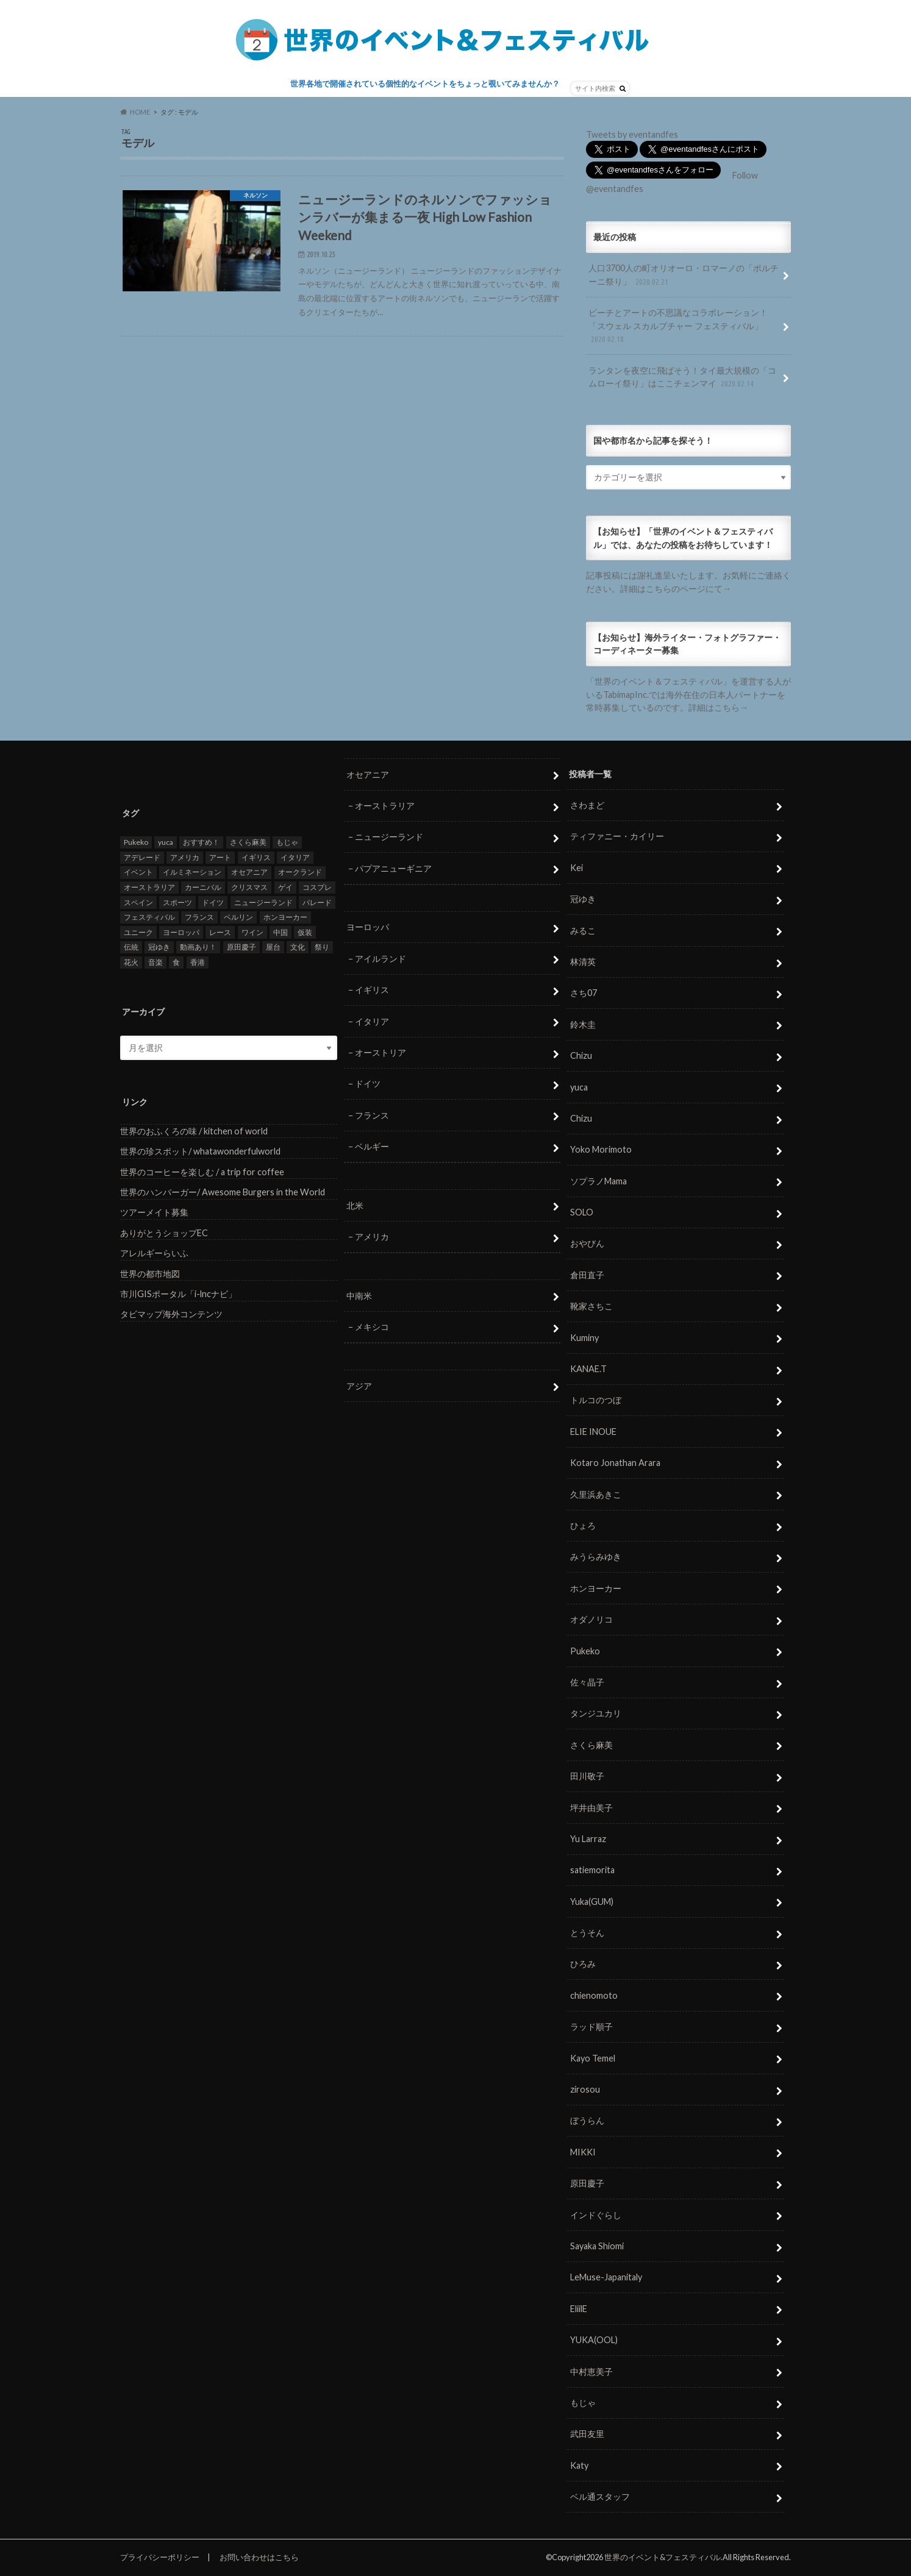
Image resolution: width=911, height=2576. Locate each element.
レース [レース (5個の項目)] (220, 931)
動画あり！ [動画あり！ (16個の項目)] (198, 947)
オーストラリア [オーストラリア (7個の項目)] (149, 887)
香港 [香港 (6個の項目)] (197, 961)
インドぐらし (595, 2214)
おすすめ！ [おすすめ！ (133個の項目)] (201, 842)
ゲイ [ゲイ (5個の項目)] (285, 887)
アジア (359, 1385)
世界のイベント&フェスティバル (662, 2557)
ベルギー (372, 1146)
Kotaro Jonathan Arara (615, 1462)
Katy (579, 2465)
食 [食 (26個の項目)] (176, 961)
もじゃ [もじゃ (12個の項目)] (287, 842)
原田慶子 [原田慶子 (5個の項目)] (241, 947)
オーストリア (380, 1052)
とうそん (587, 1932)
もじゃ (583, 2402)
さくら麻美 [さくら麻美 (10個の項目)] (248, 842)
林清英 (583, 961)
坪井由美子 (591, 1807)
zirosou (585, 2089)
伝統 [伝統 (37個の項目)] (131, 947)
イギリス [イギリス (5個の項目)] (256, 856)
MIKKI (583, 2151)
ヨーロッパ (367, 927)
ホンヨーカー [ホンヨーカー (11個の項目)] (285, 917)
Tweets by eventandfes (632, 134)
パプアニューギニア (393, 868)
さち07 (583, 992)
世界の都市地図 (150, 1273)
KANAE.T (588, 1369)
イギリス (372, 989)
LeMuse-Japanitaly (606, 2277)
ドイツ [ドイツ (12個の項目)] (213, 901)
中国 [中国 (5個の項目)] (280, 931)
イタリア (372, 1021)
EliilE (578, 2308)
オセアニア (367, 774)
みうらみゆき (595, 1556)
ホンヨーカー (595, 1587)
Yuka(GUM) (591, 1901)
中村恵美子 (591, 2371)
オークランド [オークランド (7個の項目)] (300, 872)
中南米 (359, 1295)
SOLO (581, 1212)
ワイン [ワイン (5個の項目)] (252, 931)
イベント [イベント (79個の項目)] (138, 872)
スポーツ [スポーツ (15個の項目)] (177, 901)
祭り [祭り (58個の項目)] (322, 947)
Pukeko (585, 1650)
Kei (576, 867)
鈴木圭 (583, 1024)
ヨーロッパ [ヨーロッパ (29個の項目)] (181, 931)
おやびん (587, 1243)
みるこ (583, 930)
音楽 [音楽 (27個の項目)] (155, 961)
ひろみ (583, 1964)
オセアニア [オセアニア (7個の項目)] (249, 872)
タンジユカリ (595, 1713)
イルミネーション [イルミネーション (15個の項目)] (192, 872)
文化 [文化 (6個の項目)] (297, 947)
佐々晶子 (587, 1682)
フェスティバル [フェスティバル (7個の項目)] (149, 917)
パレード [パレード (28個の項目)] (317, 901)
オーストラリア (385, 805)
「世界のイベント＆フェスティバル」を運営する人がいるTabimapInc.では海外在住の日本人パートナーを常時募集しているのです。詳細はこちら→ (688, 694)
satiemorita (592, 1870)
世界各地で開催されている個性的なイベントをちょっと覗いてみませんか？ (425, 83)
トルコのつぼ (595, 1400)
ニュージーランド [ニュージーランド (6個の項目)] (263, 901)
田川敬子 (587, 1776)
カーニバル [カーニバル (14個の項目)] (203, 887)
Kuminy (584, 1337)
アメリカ (372, 1236)
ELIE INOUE (593, 1431)
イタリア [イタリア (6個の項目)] (295, 856)
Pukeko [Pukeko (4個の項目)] (136, 842)
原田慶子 (587, 2183)
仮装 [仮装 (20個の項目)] (305, 931)
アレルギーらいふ (154, 1253)
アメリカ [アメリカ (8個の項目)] (184, 856)
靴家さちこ (591, 1306)
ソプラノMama (598, 1180)
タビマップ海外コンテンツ (171, 1314)
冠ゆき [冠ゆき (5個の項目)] (159, 947)
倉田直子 (587, 1275)
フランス (372, 1114)
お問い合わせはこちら (259, 2557)
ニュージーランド (389, 836)
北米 (354, 1205)
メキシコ (372, 1327)
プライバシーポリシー (159, 2557)
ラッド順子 (591, 2026)
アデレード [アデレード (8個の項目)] (142, 856)
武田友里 (587, 2433)
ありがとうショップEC (164, 1232)
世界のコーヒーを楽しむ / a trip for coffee (202, 1171)
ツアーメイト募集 (154, 1212)
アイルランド (380, 958)
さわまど (587, 805)
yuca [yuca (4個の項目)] (165, 842)
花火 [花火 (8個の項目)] (131, 961)
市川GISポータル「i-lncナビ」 (178, 1294)
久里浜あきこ (595, 1494)
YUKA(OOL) (594, 2340)
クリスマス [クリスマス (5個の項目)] (249, 887)
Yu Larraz (588, 1839)
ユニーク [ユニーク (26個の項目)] (138, 931)
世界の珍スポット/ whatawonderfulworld (200, 1151)
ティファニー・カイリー (617, 836)
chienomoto (594, 1995)
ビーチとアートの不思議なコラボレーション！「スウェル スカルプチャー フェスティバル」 (678, 326)
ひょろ (583, 1525)
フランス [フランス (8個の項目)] (199, 917)
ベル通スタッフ (600, 2496)
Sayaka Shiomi (597, 2246)
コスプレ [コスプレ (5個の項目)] (317, 887)
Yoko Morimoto (601, 1149)
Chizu (581, 1055)
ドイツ (367, 1083)
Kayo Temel (592, 2057)
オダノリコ (591, 1619)
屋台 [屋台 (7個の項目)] (273, 947)
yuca (579, 1086)
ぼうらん (587, 2120)
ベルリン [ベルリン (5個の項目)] (238, 917)
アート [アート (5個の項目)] (220, 856)
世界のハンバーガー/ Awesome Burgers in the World (222, 1192)
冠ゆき (583, 899)
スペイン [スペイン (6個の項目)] (138, 901)
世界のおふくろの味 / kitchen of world (194, 1130)
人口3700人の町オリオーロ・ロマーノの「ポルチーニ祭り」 (683, 275)
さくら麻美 (591, 1744)
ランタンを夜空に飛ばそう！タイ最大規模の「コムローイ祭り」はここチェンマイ (682, 377)
